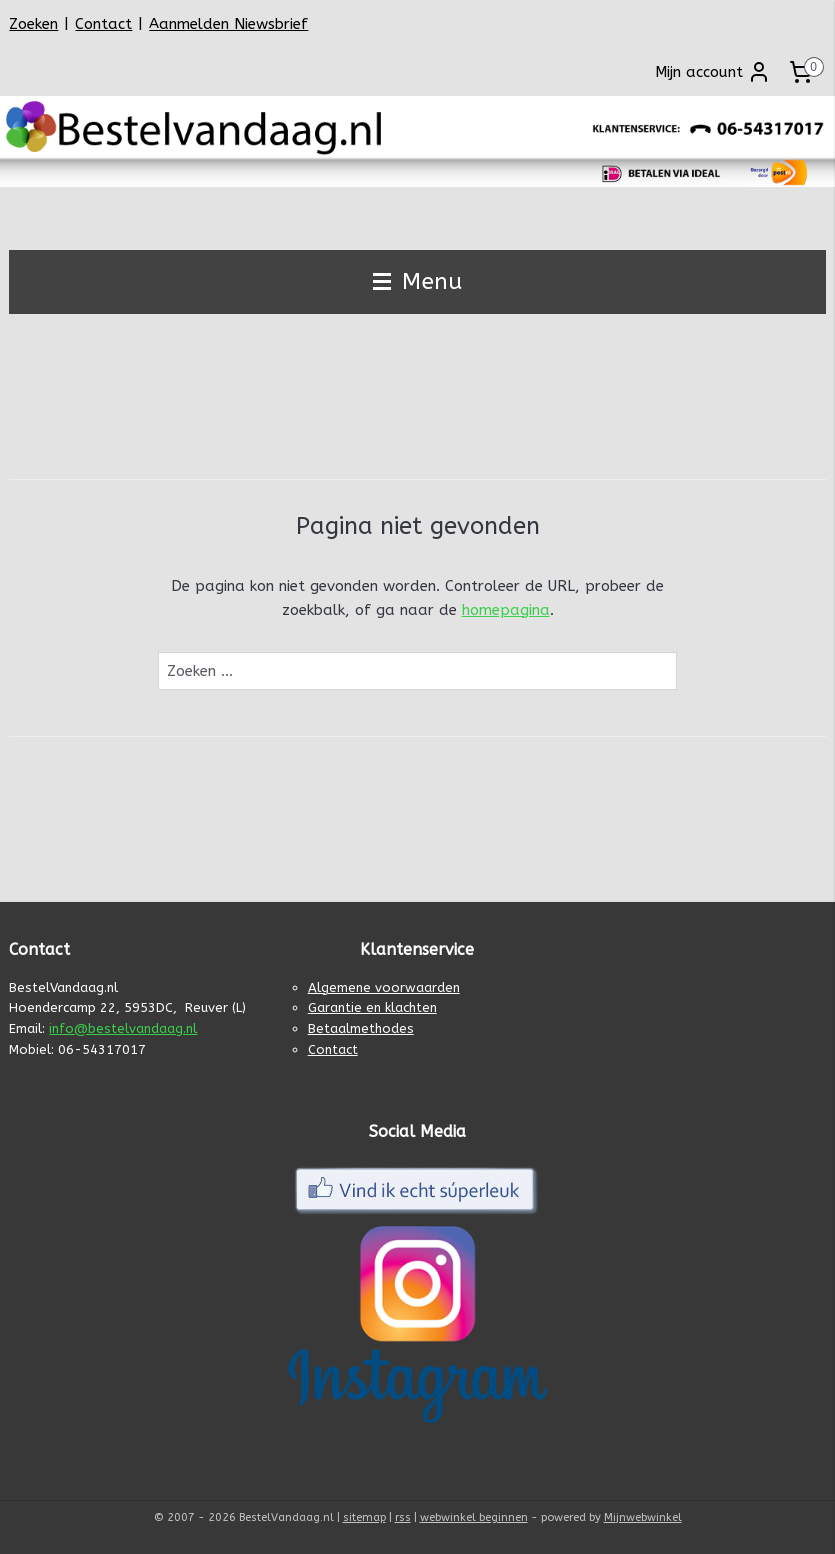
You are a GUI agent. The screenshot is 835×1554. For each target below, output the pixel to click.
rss (403, 1517)
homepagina (506, 610)
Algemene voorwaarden (384, 987)
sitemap (364, 1517)
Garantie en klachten (372, 1007)
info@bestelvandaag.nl (123, 1028)
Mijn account (713, 72)
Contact (103, 24)
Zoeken (33, 24)
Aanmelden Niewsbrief (228, 24)
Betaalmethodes (361, 1028)
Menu (417, 281)
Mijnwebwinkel (643, 1517)
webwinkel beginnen (474, 1517)
